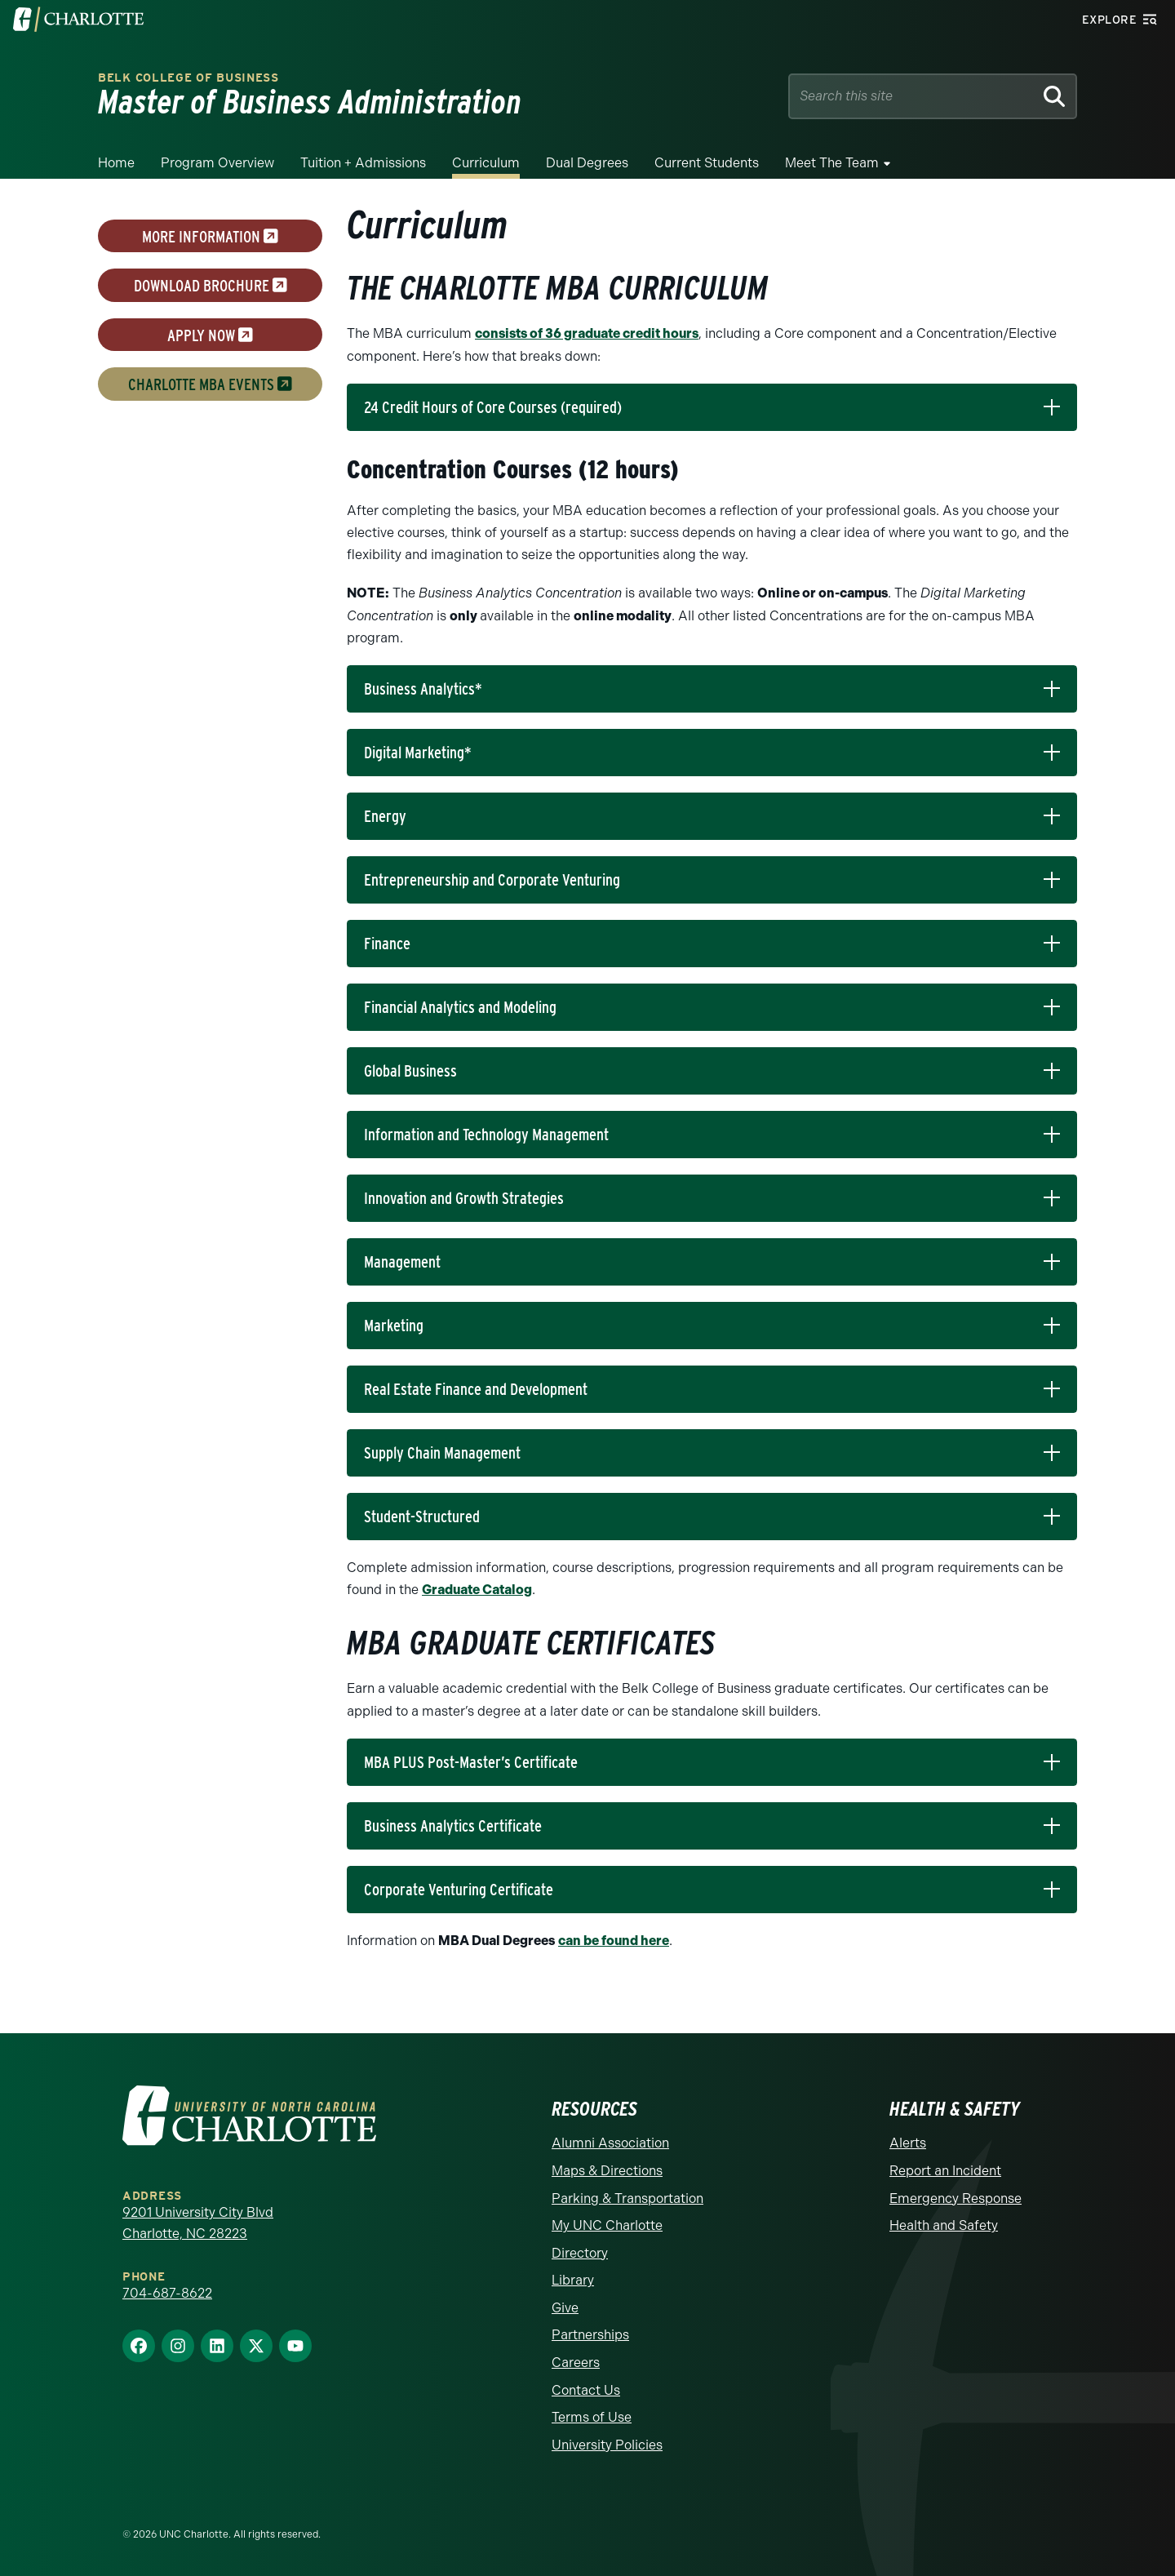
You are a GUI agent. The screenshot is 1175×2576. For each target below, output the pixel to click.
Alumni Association (610, 2143)
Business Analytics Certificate (453, 1826)
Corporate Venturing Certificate (458, 1889)
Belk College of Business (188, 78)
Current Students (706, 163)
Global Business (410, 1071)
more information (210, 236)
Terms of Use (592, 2417)
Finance (387, 943)
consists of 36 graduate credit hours (586, 333)
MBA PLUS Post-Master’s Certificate (471, 1762)
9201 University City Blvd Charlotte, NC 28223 (197, 2223)
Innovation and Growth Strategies (464, 1198)
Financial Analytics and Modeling (460, 1007)
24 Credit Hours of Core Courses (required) (493, 407)
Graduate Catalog (477, 1589)
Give (565, 2308)
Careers (576, 2362)
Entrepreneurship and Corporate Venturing (492, 880)
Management (402, 1262)
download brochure (210, 285)
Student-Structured (422, 1516)
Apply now (210, 334)
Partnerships (590, 2335)
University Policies (607, 2445)
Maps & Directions (607, 2170)
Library (573, 2280)
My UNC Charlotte (607, 2225)
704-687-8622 (167, 2293)
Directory (580, 2253)
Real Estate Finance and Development (476, 1389)
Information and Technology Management (486, 1134)
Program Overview (217, 163)
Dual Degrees (587, 163)
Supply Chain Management (442, 1453)
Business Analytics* (423, 689)
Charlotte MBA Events (210, 384)
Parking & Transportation (627, 2198)
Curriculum (486, 163)
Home (116, 163)
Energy (385, 816)
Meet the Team (832, 163)
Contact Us (586, 2390)
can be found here (613, 1940)
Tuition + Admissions (363, 163)
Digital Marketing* (418, 752)
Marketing (393, 1325)
